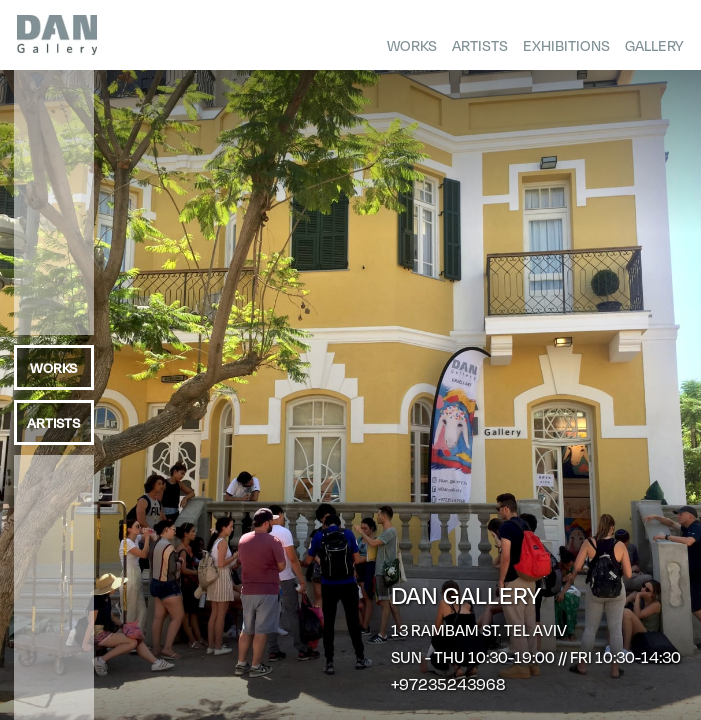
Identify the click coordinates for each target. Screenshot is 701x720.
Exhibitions (566, 45)
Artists (480, 45)
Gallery (654, 45)
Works (412, 45)
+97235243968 (448, 683)
